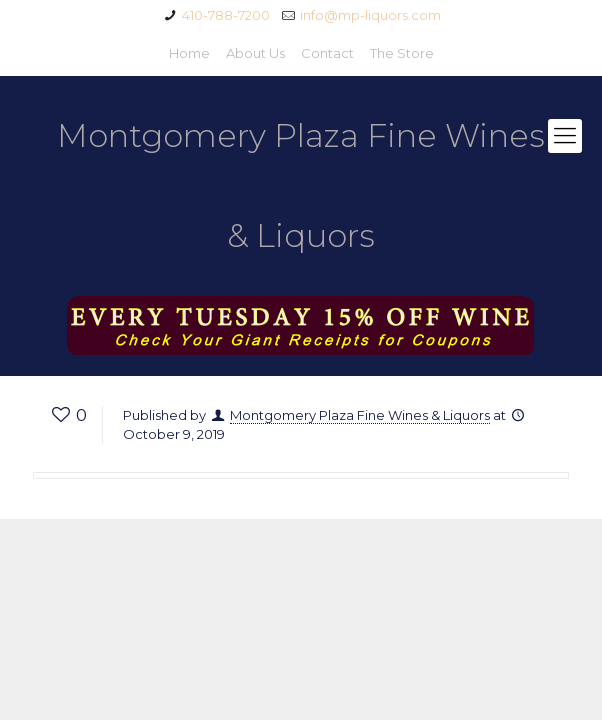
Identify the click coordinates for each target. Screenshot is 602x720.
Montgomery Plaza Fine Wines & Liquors (301, 185)
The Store (402, 53)
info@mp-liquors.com (370, 15)
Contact (327, 53)
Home (189, 53)
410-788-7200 (226, 15)
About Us (255, 53)
